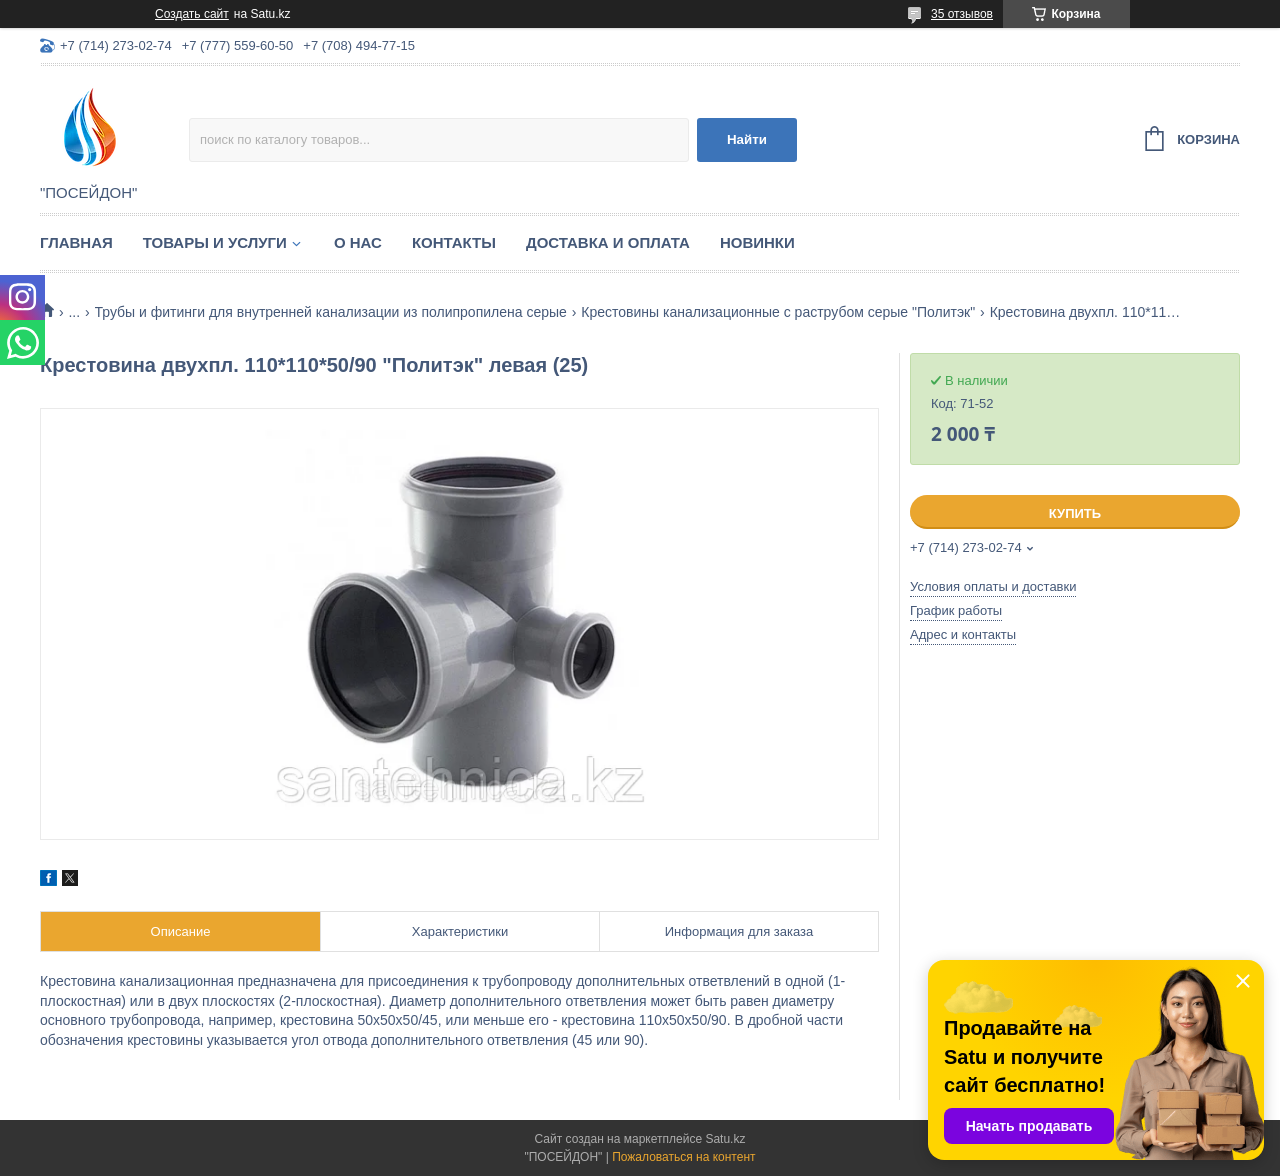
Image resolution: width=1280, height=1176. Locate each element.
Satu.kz (725, 1139)
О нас (358, 242)
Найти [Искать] (747, 139)
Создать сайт (192, 14)
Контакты (454, 242)
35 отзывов (962, 14)
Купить (1075, 513)
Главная (76, 242)
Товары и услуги (215, 242)
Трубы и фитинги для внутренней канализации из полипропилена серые (331, 312)
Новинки (757, 242)
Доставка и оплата (608, 242)
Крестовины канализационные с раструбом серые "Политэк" (778, 312)
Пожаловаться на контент (683, 1157)
